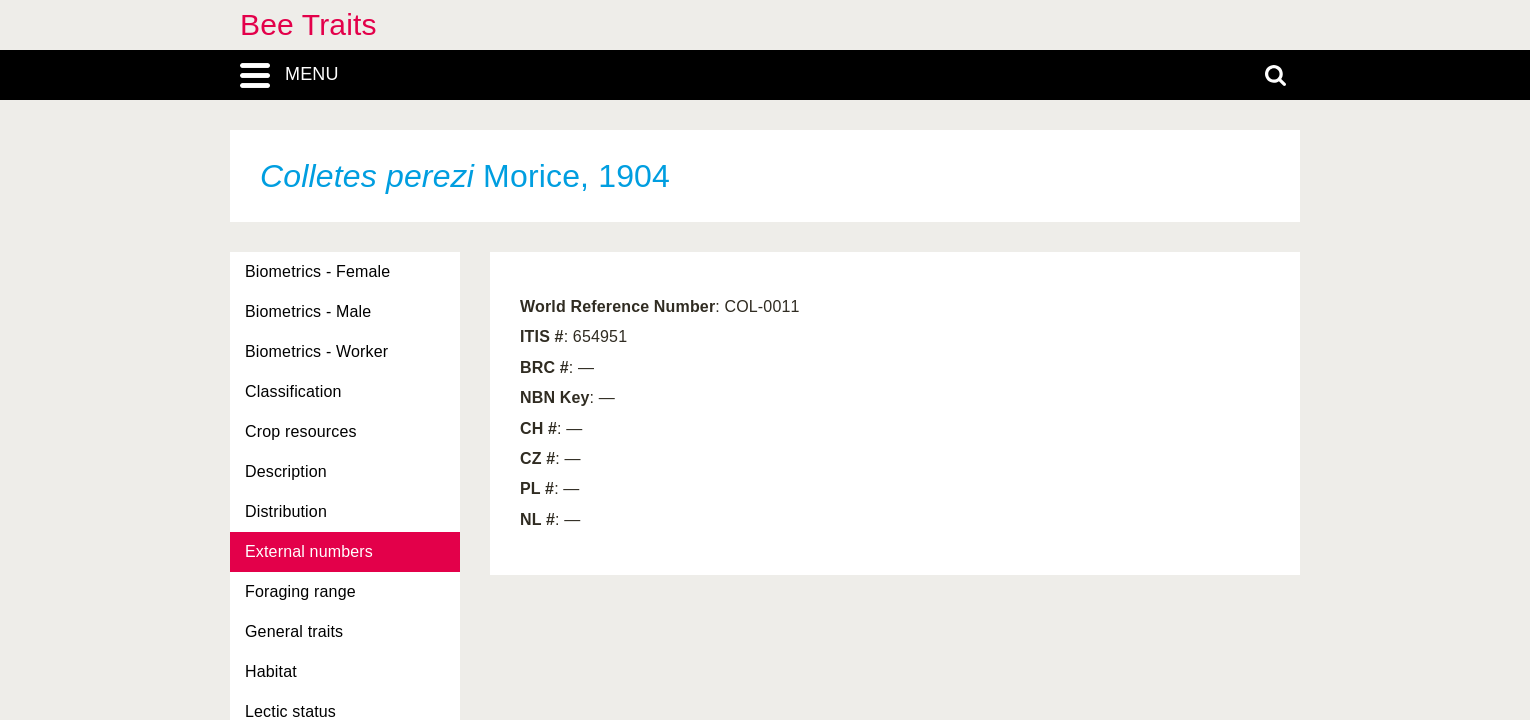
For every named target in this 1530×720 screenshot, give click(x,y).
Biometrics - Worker (316, 351)
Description (286, 471)
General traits (294, 631)
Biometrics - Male (308, 311)
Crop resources (301, 431)
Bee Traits (308, 24)
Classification (293, 391)
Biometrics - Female (317, 271)
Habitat (271, 671)
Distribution (286, 511)
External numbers (309, 551)
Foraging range (300, 591)
